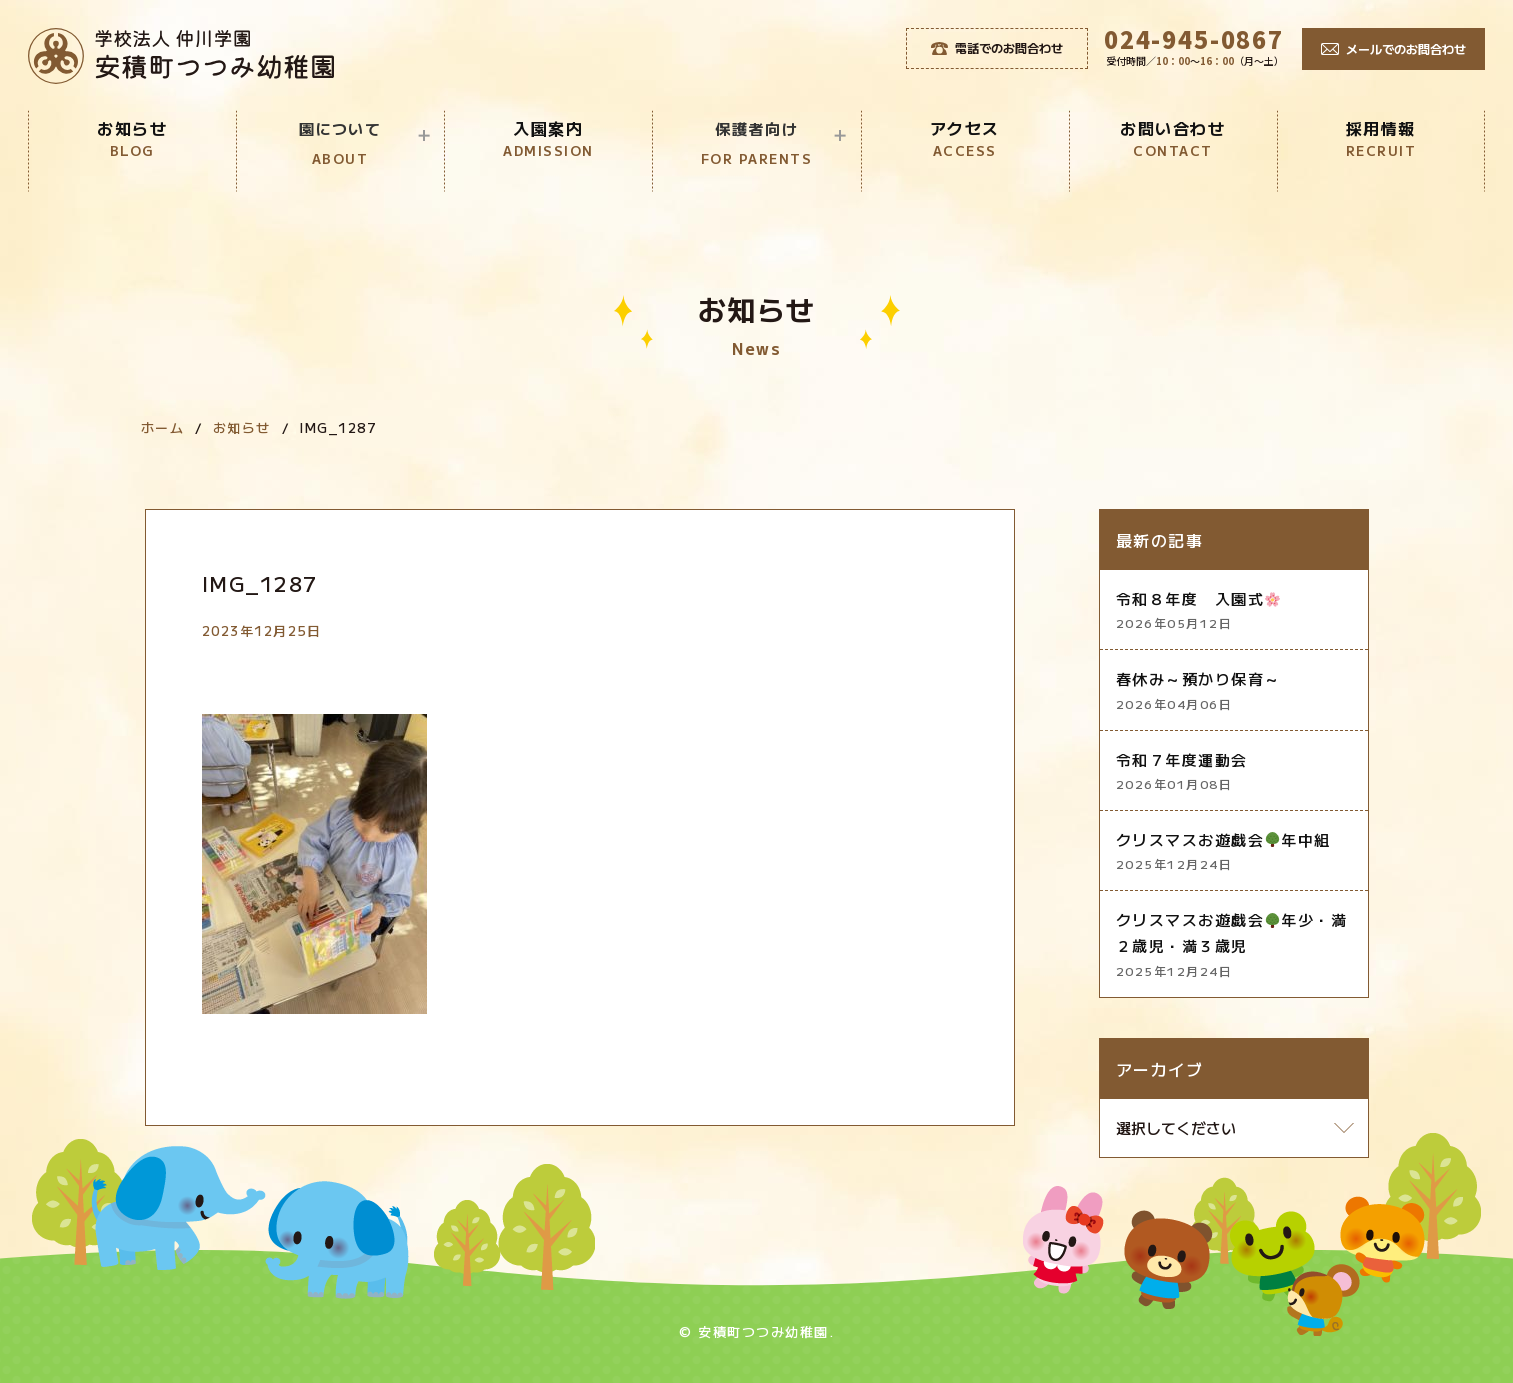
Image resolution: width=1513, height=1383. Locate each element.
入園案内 (548, 138)
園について (340, 144)
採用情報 (1381, 138)
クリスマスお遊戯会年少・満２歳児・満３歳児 (1234, 945)
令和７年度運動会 (1234, 771)
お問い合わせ (1173, 138)
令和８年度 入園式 (1234, 610)
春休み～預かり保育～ (1234, 690)
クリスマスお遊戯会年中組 (1234, 851)
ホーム (163, 427)
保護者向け (756, 144)
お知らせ (132, 138)
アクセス (965, 138)
